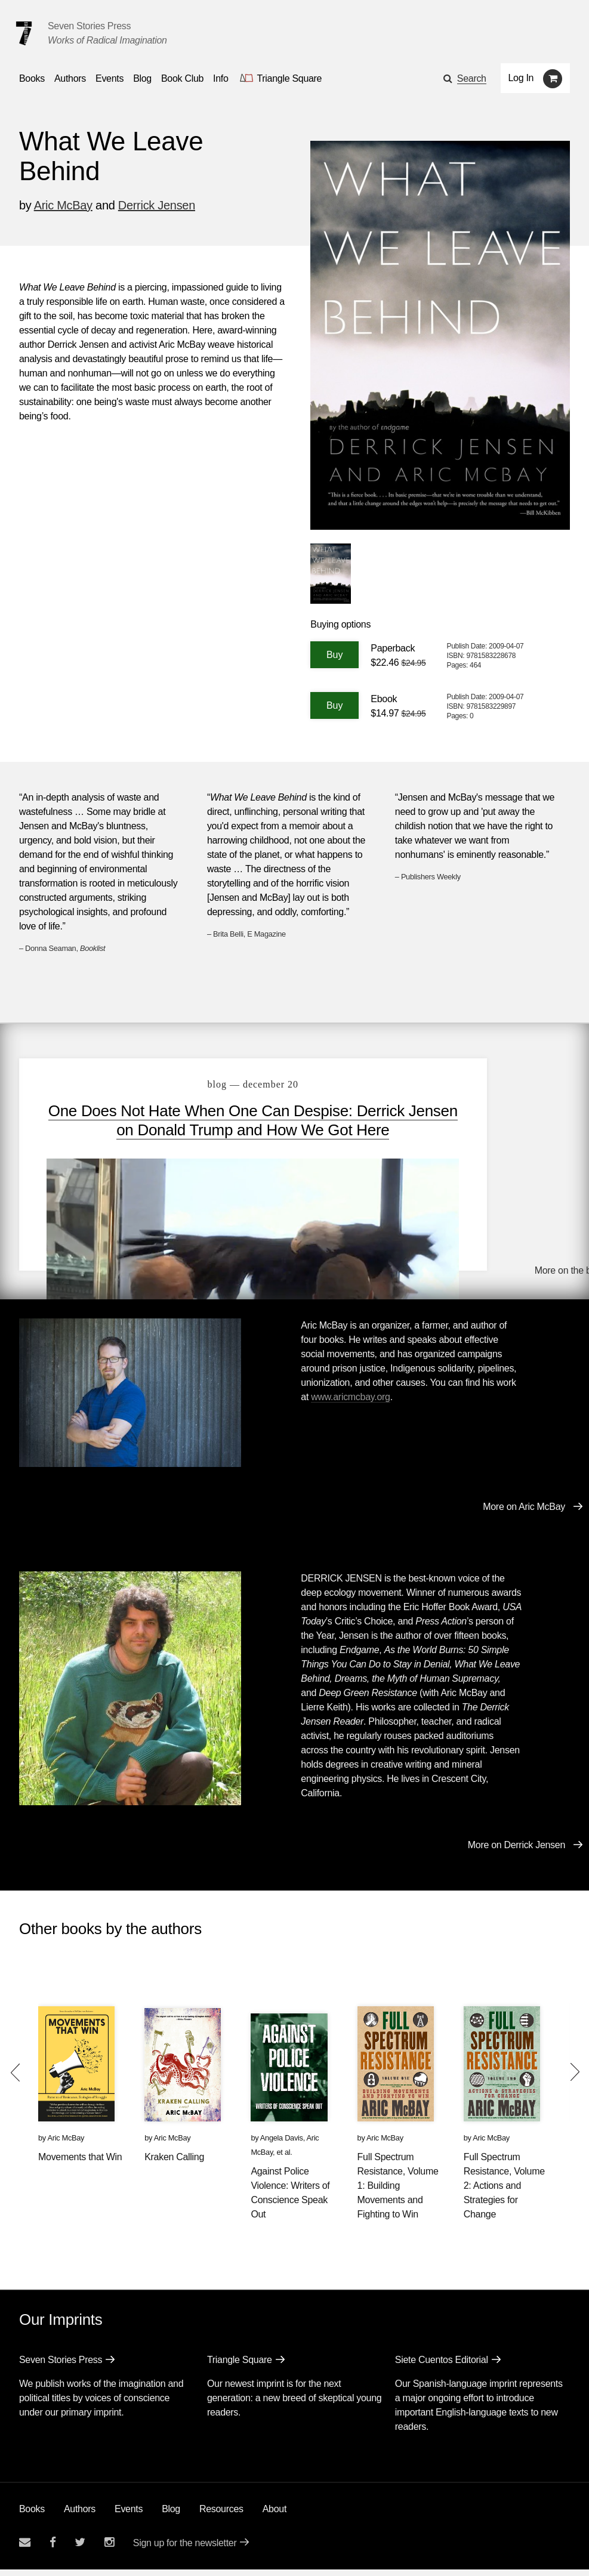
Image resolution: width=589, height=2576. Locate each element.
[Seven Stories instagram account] (109, 2549)
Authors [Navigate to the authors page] (70, 78)
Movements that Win (80, 2163)
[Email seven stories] (24, 2549)
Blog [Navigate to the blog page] (142, 78)
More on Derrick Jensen (516, 1851)
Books (32, 2515)
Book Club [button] (182, 78)
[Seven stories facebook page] (53, 2549)
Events (129, 2515)
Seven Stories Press (89, 26)
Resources (221, 2515)
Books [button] (32, 78)
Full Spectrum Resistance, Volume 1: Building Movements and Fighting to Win (398, 2192)
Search (471, 78)
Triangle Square (239, 2366)
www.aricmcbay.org (350, 1403)
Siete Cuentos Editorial (441, 2366)
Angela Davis (281, 2144)
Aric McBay (63, 205)
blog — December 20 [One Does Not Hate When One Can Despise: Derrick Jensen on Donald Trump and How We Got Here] (200, 1084)
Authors (79, 2515)
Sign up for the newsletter (185, 2549)
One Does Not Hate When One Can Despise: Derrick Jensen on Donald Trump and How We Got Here (200, 1130)
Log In (521, 78)
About (274, 2515)
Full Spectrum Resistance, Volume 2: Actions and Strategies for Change (504, 2192)
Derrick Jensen (156, 205)
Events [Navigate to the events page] (109, 78)
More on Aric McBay (524, 1513)
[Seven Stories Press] (24, 33)
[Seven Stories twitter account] (80, 2549)
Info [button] (221, 78)
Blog (171, 2515)
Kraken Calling (174, 2163)
